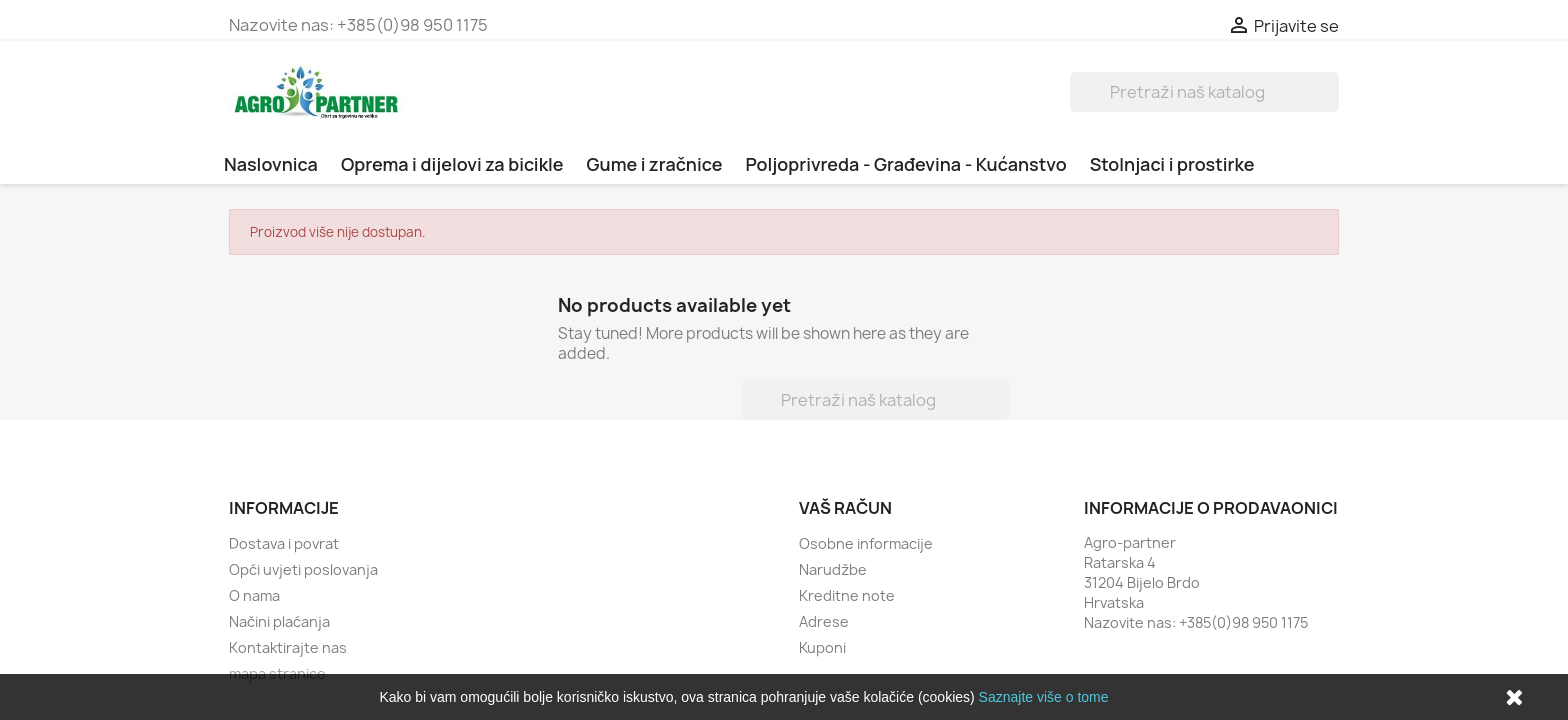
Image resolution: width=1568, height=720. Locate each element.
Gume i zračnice (655, 164)
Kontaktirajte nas (288, 647)
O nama (254, 595)
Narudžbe (833, 569)
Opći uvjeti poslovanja (303, 569)
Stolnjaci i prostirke (1172, 164)
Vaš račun (845, 508)
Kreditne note (847, 595)
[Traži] (1204, 92)
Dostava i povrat (284, 543)
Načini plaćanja (279, 621)
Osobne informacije (866, 543)
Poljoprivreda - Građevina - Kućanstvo (905, 164)
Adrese (824, 621)
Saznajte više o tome (1044, 697)
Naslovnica (271, 164)
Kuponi (822, 647)
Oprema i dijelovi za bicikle (452, 164)
